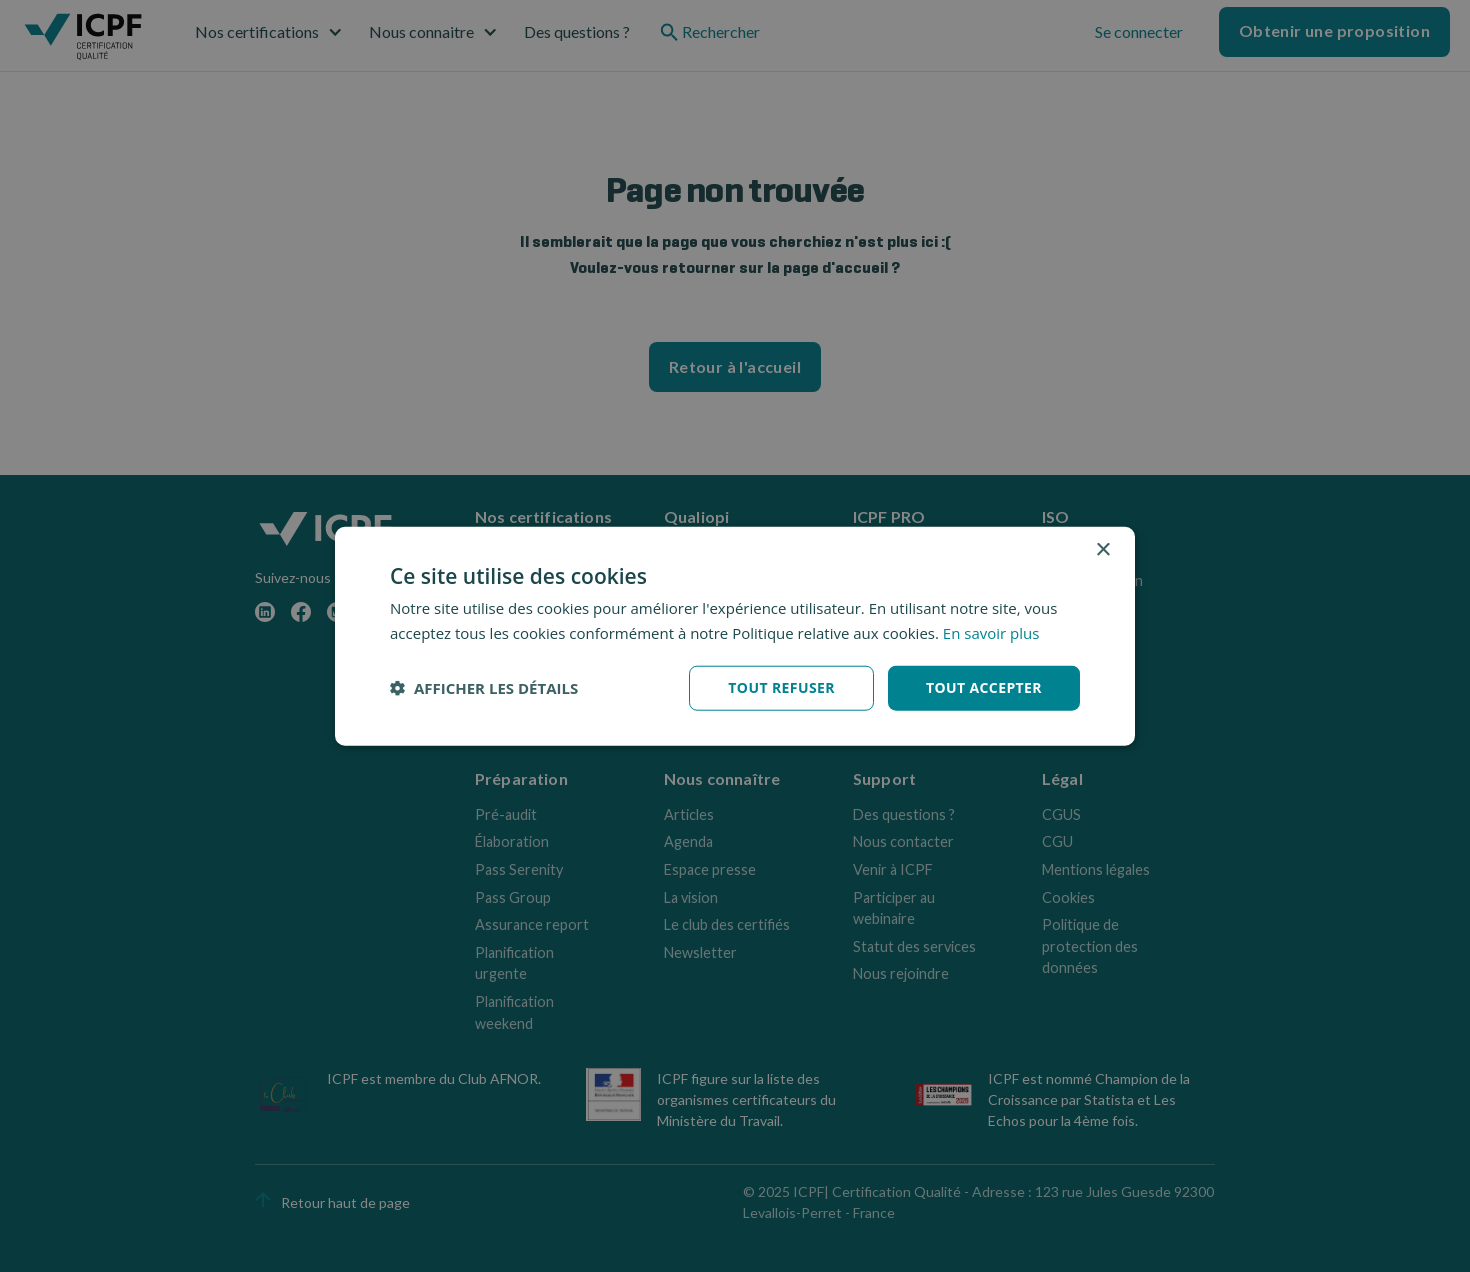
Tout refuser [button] (781, 687)
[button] (484, 688)
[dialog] (735, 636)
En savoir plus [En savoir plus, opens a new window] (991, 633)
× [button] (1102, 550)
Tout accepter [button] (984, 687)
